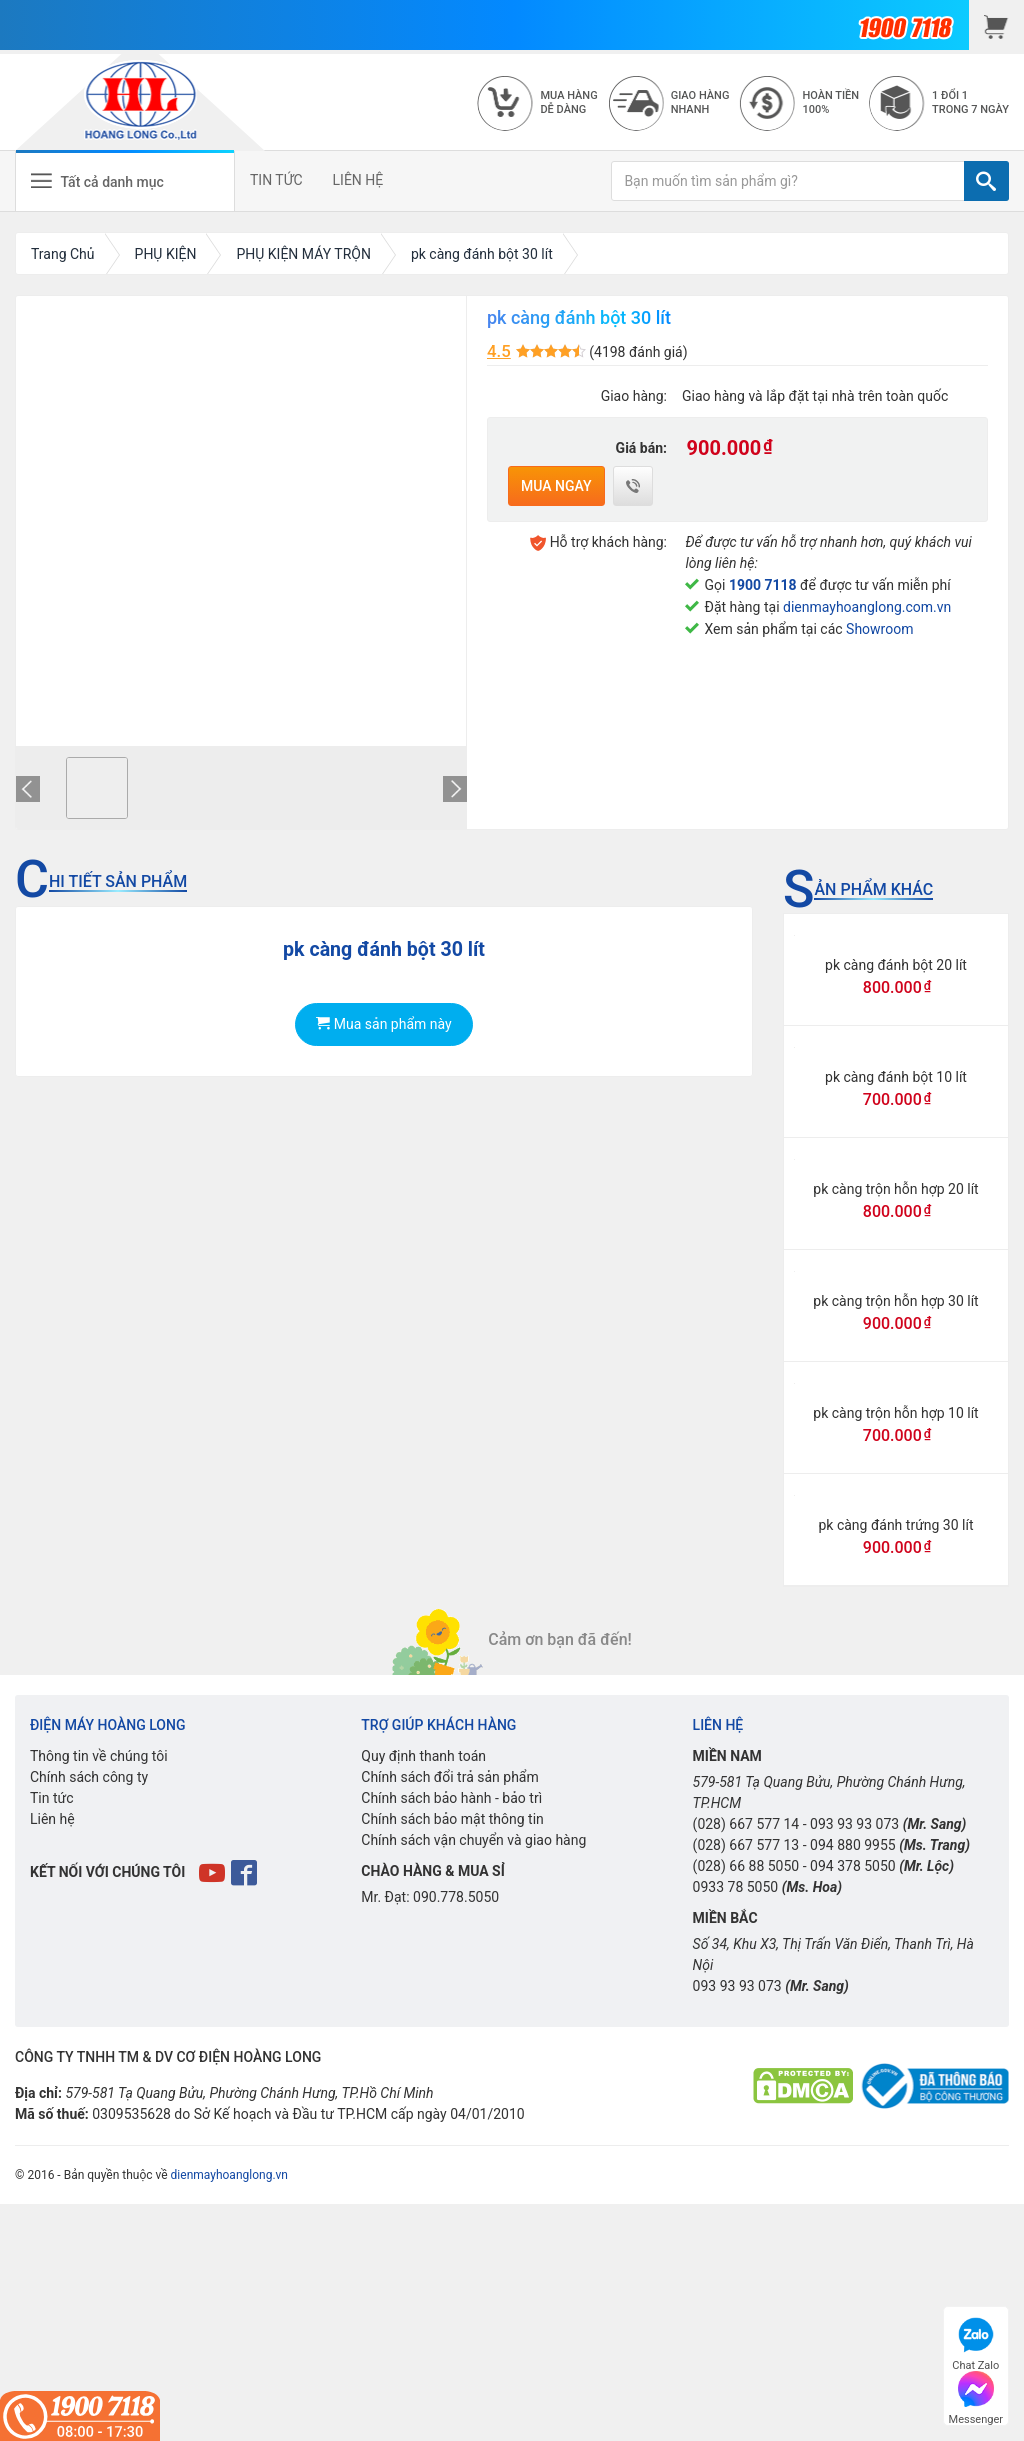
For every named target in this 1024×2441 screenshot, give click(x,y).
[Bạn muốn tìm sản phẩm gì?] (788, 181)
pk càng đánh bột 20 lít (896, 965)
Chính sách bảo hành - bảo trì (451, 1798)
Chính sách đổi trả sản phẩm (449, 1777)
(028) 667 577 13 (746, 1845)
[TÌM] (986, 181)
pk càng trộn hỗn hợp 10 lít (895, 1413)
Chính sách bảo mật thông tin (452, 1819)
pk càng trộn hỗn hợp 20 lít (895, 1189)
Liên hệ (52, 1819)
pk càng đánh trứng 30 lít (895, 1525)
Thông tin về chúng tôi (99, 1756)
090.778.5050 (456, 1897)
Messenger (976, 2395)
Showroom (879, 629)
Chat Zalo (975, 2341)
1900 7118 (763, 585)
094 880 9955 (853, 1845)
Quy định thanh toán (423, 1756)
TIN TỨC (276, 180)
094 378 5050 (853, 1866)
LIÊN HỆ (358, 180)
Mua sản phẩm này (383, 1024)
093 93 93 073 (854, 1824)
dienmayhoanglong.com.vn (867, 607)
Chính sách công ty (89, 1777)
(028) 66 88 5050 (746, 1866)
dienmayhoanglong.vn (229, 2175)
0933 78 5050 (736, 1887)
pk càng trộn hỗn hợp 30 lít (895, 1301)
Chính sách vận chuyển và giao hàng (473, 1840)
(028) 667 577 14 (746, 1824)
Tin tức (52, 1798)
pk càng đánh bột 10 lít (896, 1077)
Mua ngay (556, 486)
